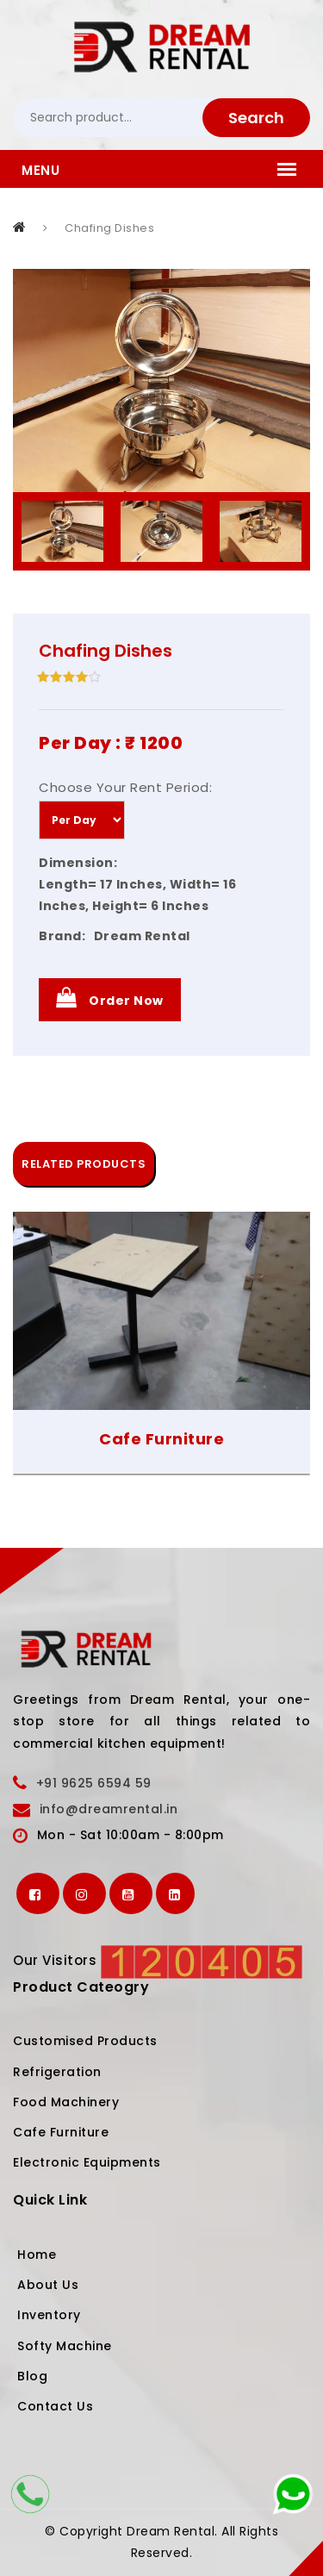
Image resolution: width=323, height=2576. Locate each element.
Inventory (49, 2314)
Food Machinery (66, 2102)
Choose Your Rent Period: (125, 787)
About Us (47, 2284)
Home (36, 2254)
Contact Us (55, 2406)
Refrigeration (57, 2071)
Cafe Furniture (161, 1439)
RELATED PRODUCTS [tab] (84, 1164)
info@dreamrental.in (109, 1809)
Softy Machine (64, 2346)
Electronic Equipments (87, 2162)
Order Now (110, 998)
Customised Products (85, 2040)
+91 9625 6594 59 (94, 1783)
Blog (32, 2376)
